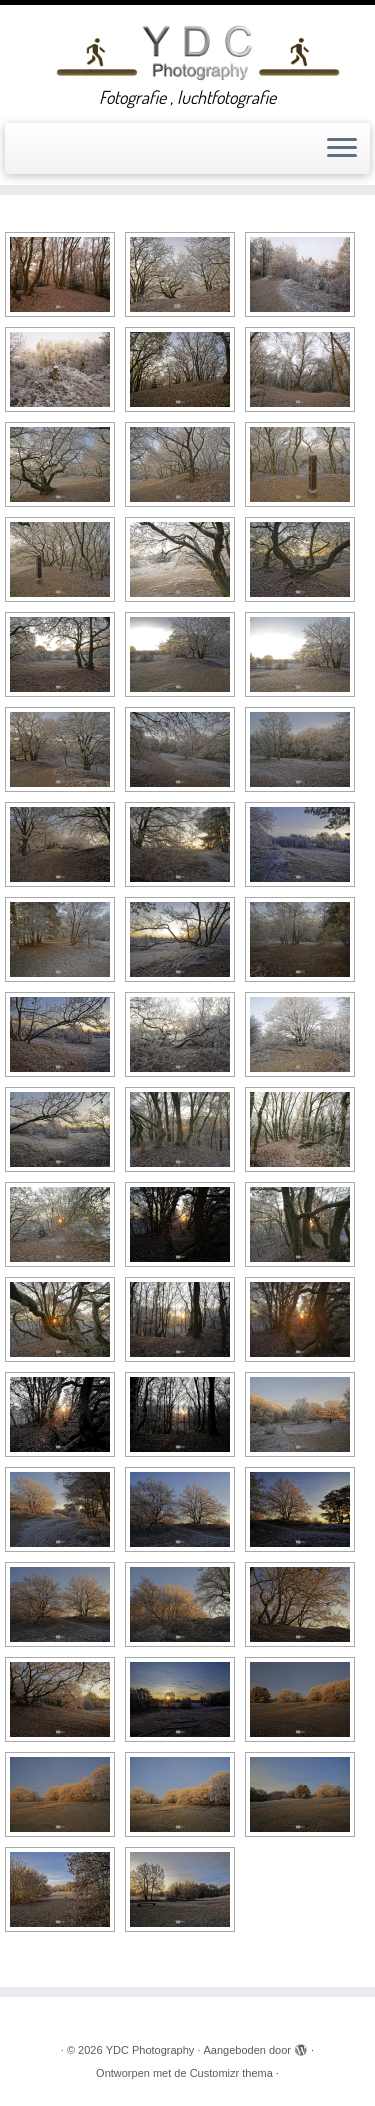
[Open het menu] (342, 149)
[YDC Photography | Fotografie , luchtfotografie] (197, 51)
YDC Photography (150, 2058)
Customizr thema (231, 2081)
